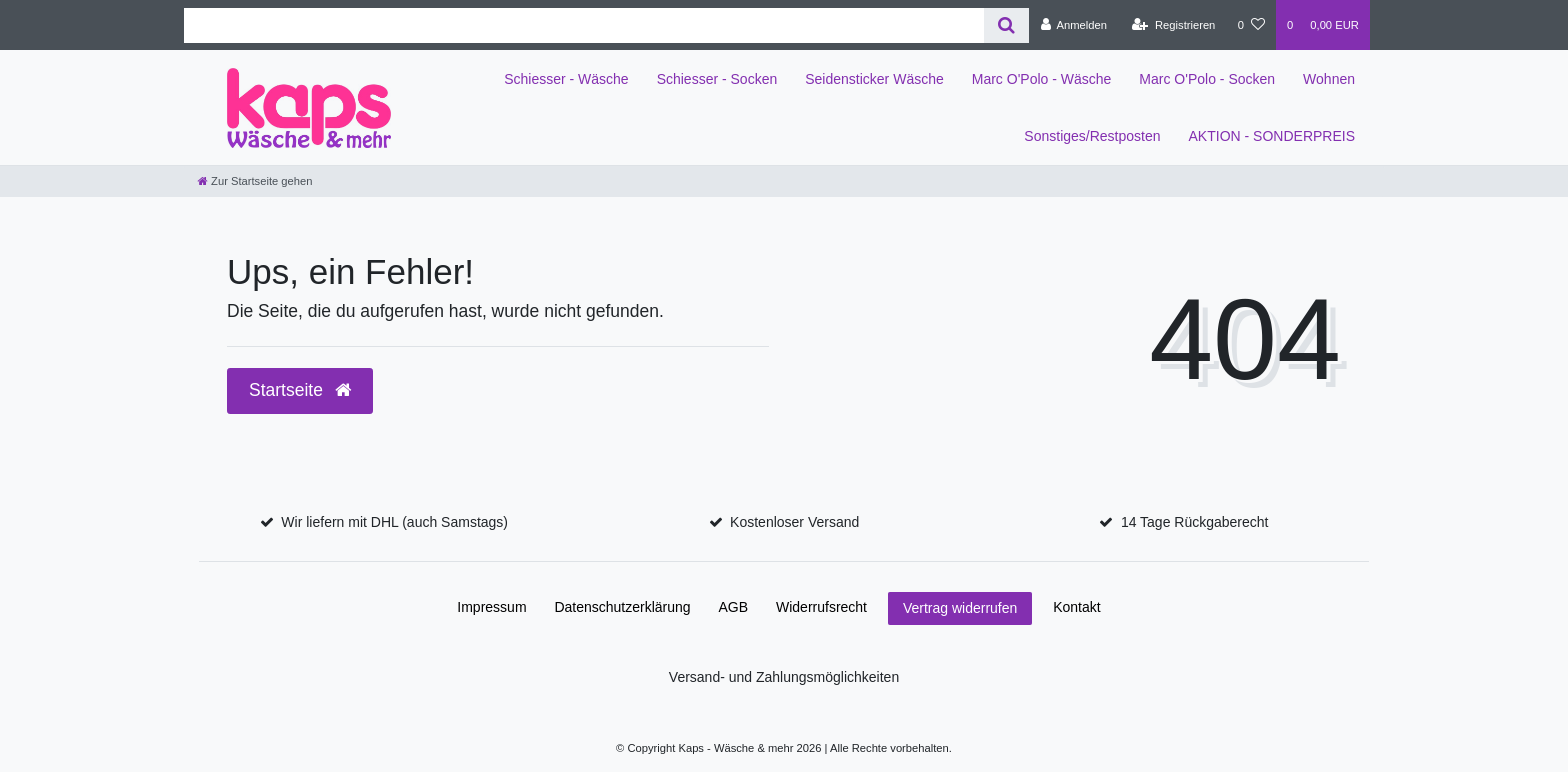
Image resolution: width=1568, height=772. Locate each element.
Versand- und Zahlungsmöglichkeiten (784, 677)
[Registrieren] (1173, 25)
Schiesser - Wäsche (566, 79)
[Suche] (1006, 25)
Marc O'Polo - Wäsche (1042, 79)
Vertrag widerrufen (960, 608)
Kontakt (1076, 607)
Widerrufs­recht (821, 607)
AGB (734, 607)
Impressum (491, 607)
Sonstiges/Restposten (1092, 136)
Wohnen (1329, 79)
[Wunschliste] (1251, 25)
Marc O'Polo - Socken (1207, 79)
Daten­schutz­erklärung (622, 607)
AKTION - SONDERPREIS (1272, 136)
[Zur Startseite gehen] (255, 181)
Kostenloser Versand (794, 522)
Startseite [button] (300, 390)
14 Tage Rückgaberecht (1195, 522)
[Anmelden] (1073, 25)
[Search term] (584, 25)
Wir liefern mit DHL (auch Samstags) (394, 522)
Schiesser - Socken (717, 79)
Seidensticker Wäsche (874, 79)
